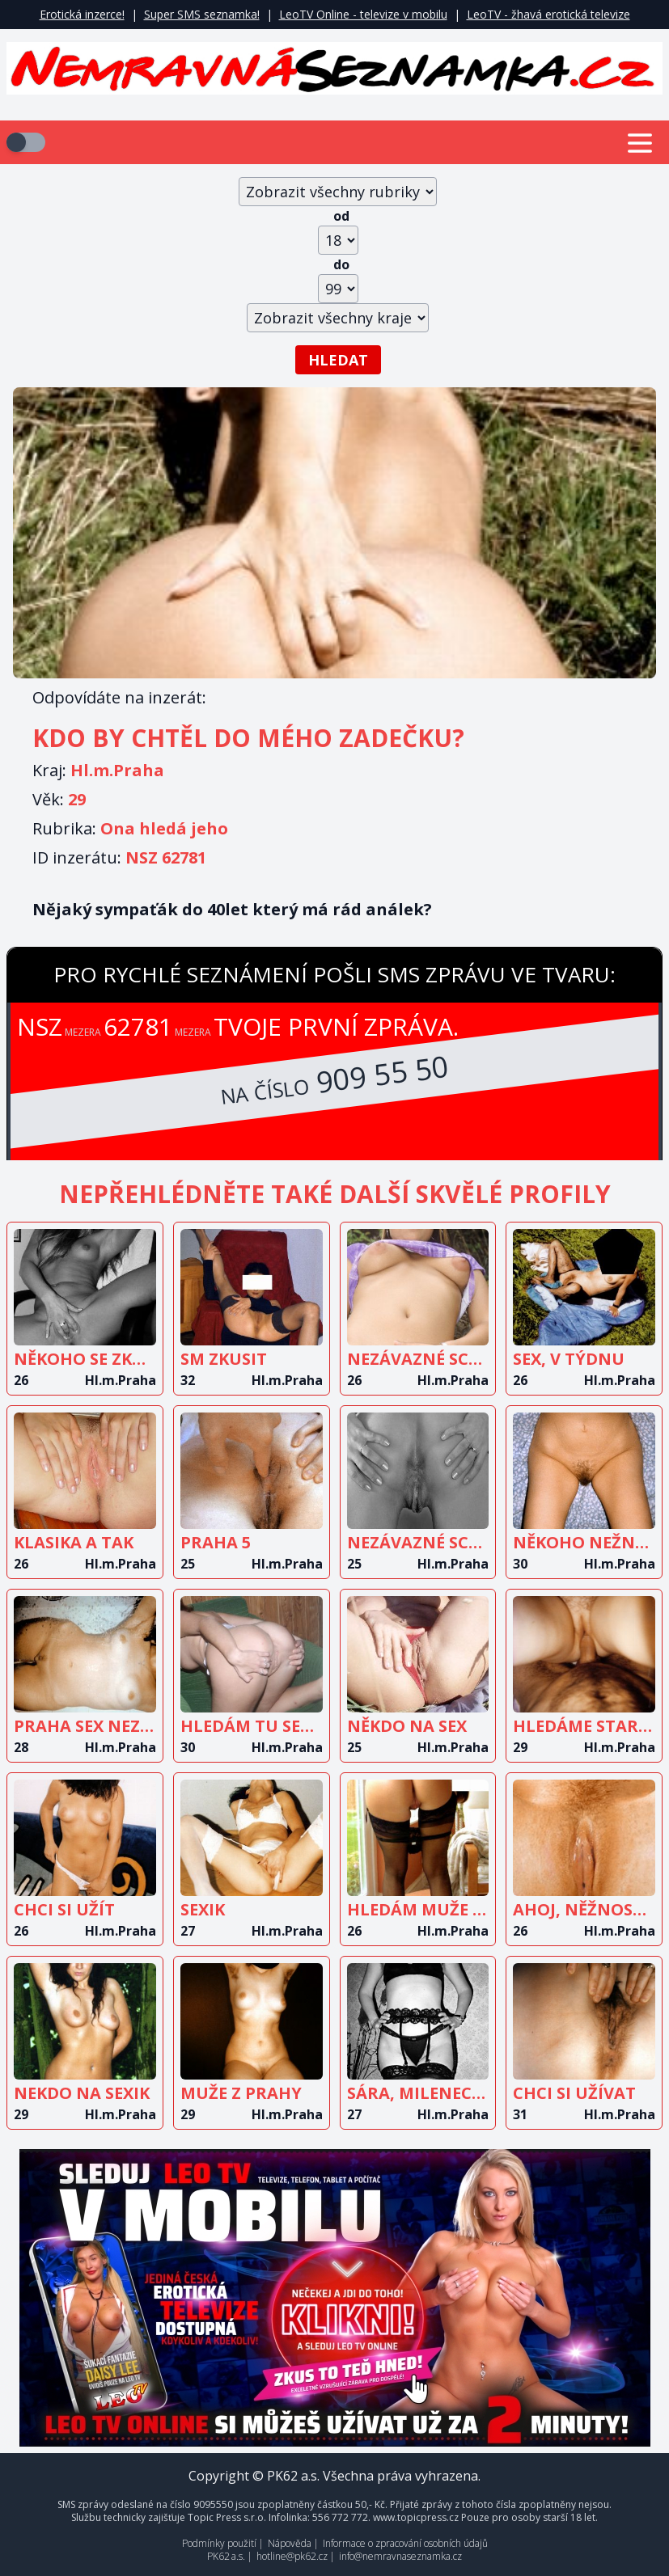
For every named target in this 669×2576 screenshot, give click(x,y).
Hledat (338, 360)
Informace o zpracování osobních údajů (405, 2543)
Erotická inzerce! (82, 14)
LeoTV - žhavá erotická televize (548, 14)
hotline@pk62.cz (292, 2556)
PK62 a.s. (226, 2556)
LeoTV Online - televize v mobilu (363, 14)
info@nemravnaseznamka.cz (400, 2556)
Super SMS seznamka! (202, 14)
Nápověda (289, 2543)
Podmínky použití (219, 2543)
